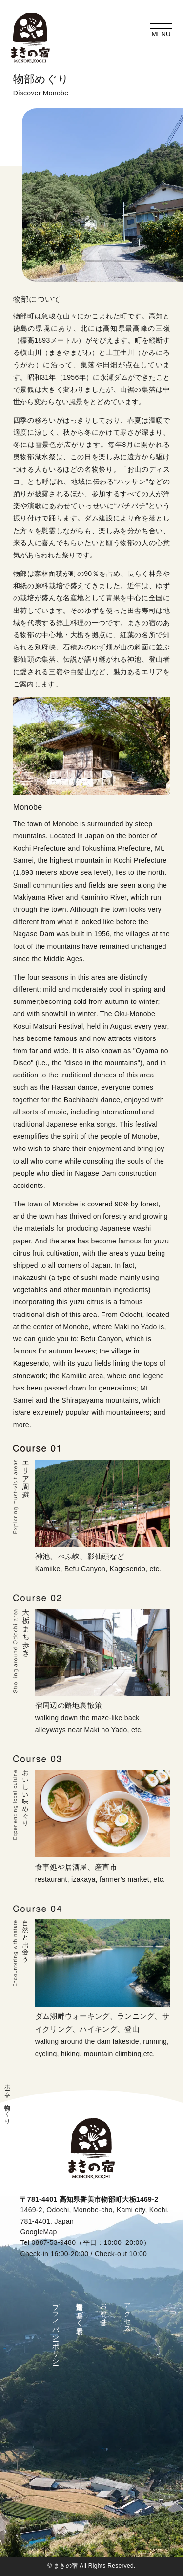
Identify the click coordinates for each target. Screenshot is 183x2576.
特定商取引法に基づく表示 (79, 2310)
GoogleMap (38, 2232)
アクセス (127, 2314)
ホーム (7, 2087)
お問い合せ (103, 2310)
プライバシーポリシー (56, 2330)
